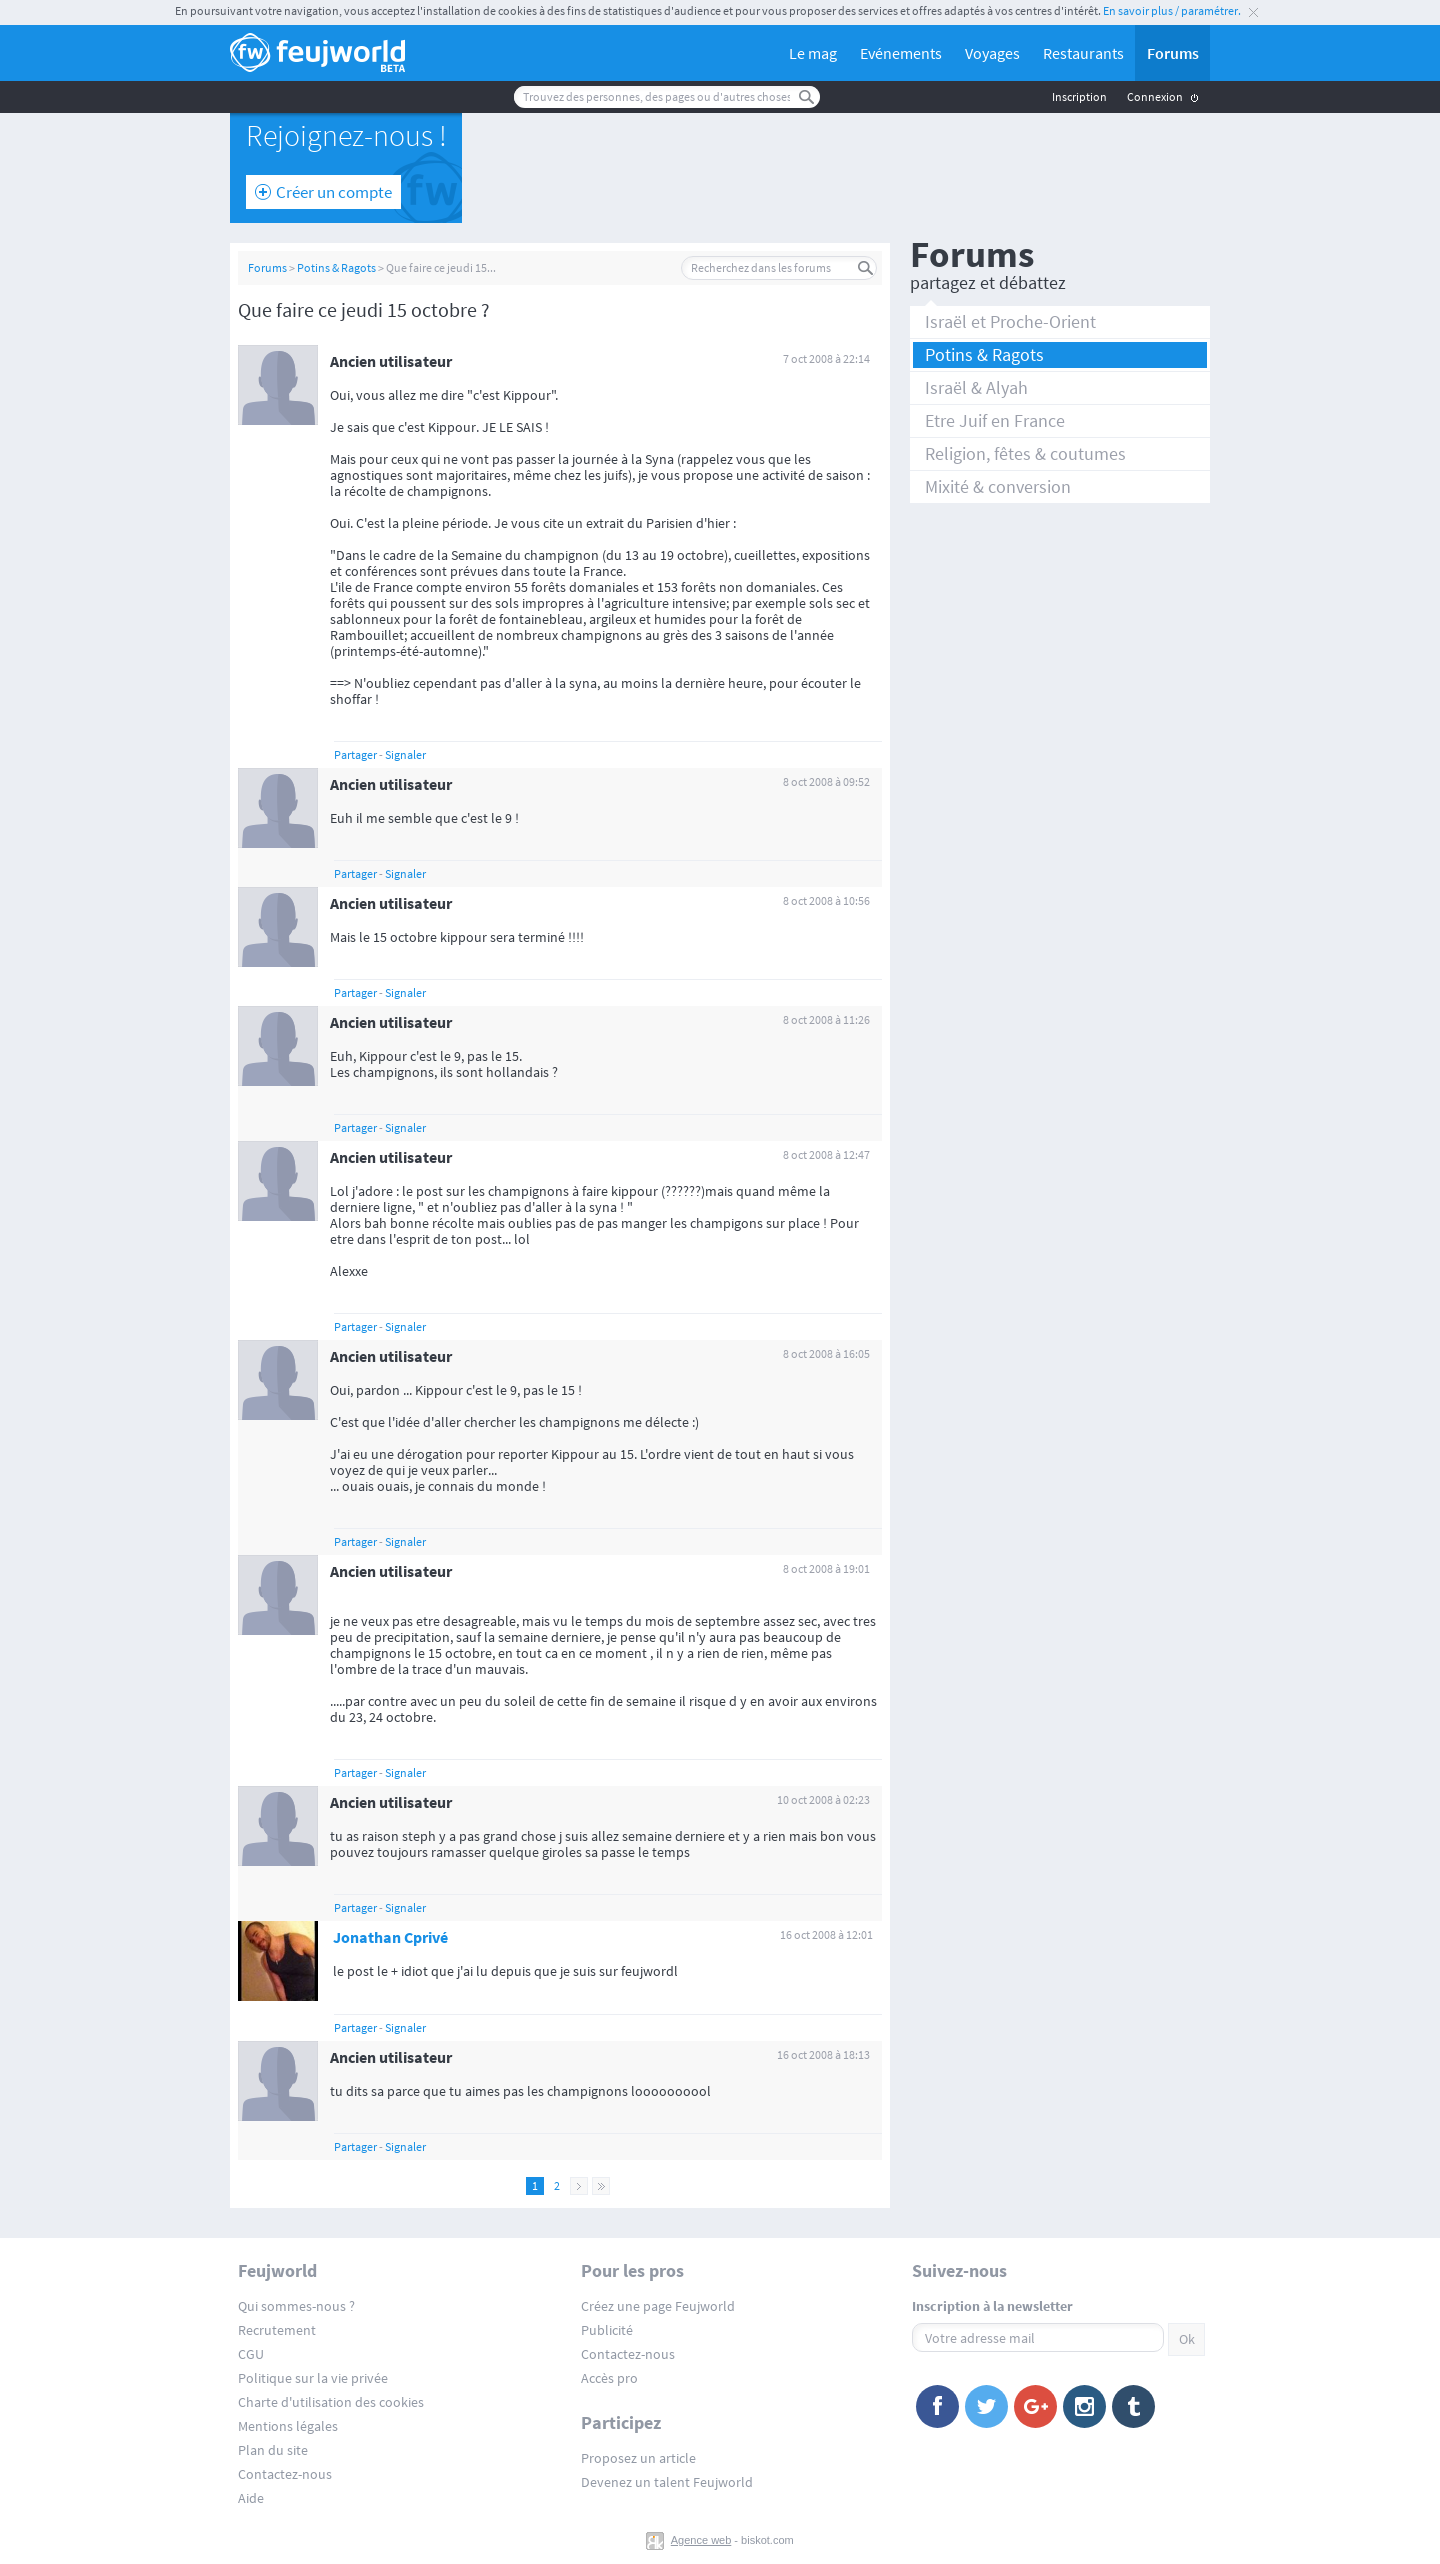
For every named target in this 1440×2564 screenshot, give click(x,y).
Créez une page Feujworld (658, 2306)
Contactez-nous (285, 2474)
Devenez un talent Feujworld (667, 2482)
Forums (1173, 53)
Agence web (701, 2540)
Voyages (992, 53)
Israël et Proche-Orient (1010, 321)
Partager (355, 754)
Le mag (813, 53)
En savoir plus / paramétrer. (1172, 10)
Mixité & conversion (998, 486)
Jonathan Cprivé (390, 1937)
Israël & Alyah (976, 387)
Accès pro (609, 2378)
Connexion (1155, 96)
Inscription (1079, 96)
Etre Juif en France (995, 420)
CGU (251, 2354)
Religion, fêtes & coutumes (1025, 453)
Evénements (901, 53)
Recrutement (277, 2330)
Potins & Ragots (336, 267)
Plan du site (273, 2450)
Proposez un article (638, 2458)
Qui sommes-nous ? (296, 2306)
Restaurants (1083, 53)
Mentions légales (288, 2426)
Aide (251, 2498)
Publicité (607, 2330)
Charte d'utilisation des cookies (331, 2402)
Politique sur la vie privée (313, 2378)
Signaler (405, 754)
